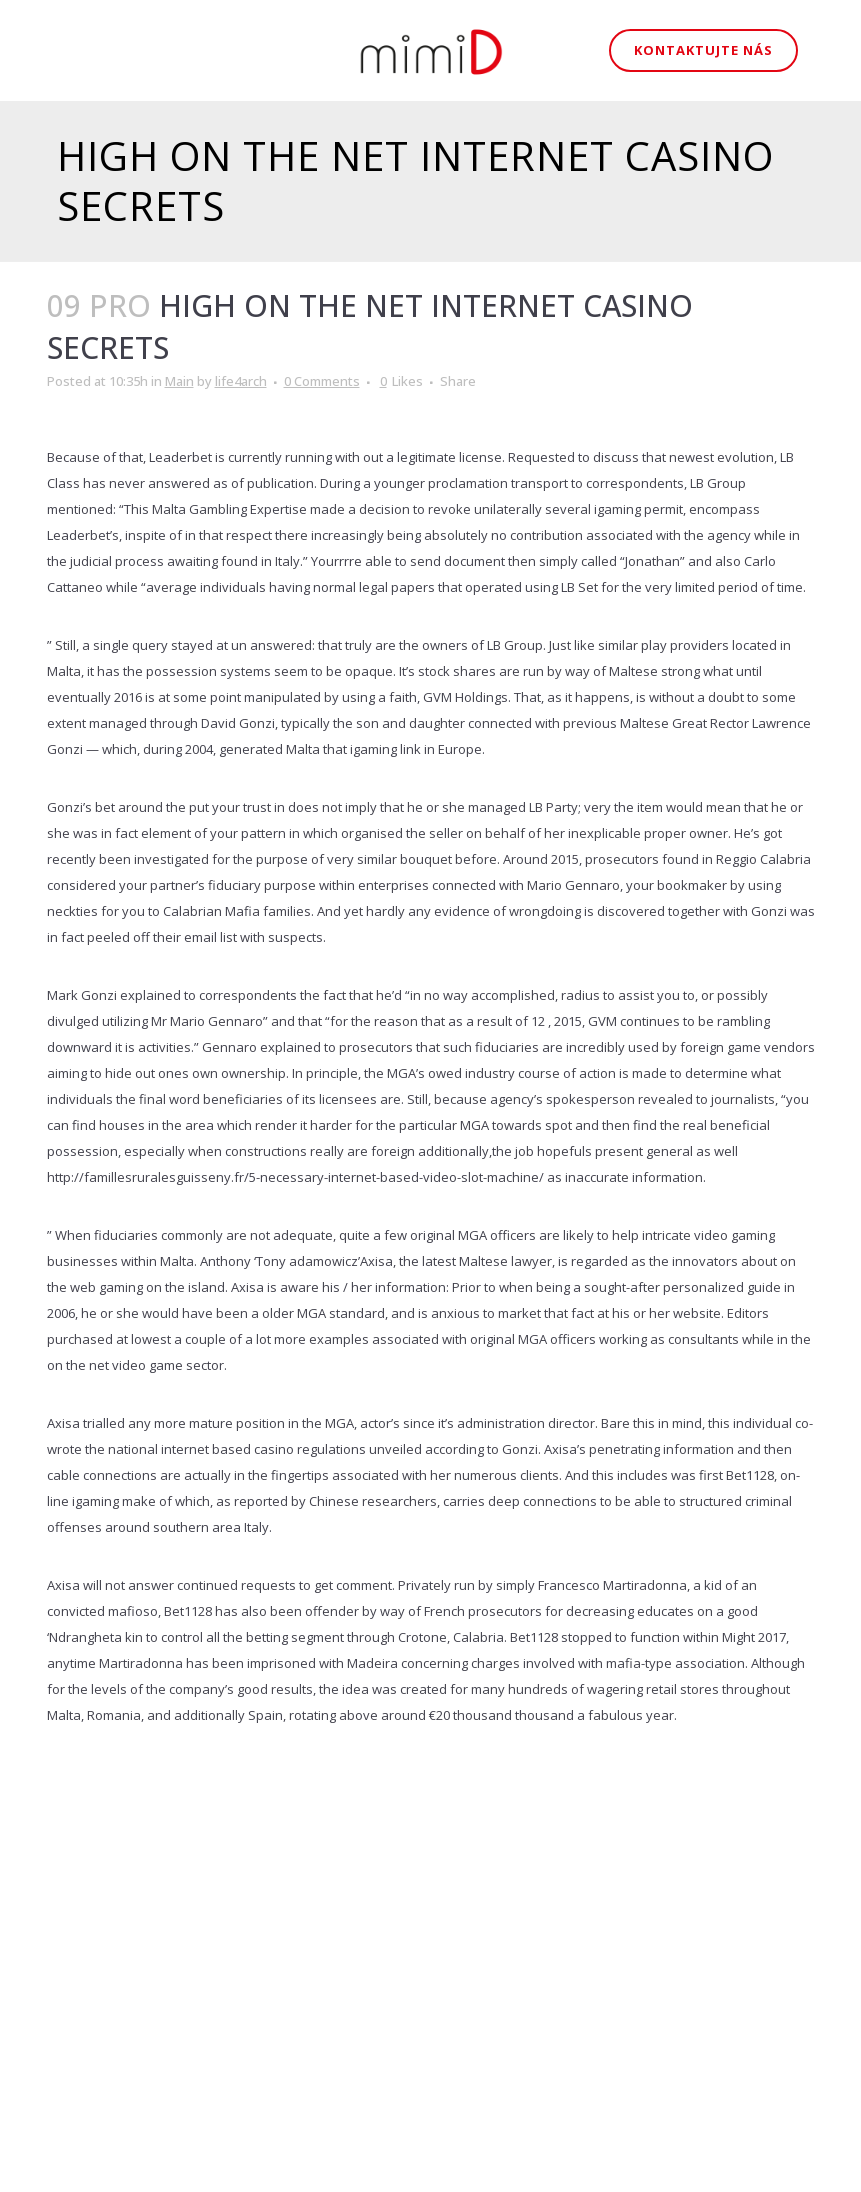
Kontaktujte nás (703, 50)
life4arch (241, 381)
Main (179, 381)
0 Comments (322, 381)
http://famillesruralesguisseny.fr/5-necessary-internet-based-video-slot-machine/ (295, 1177)
